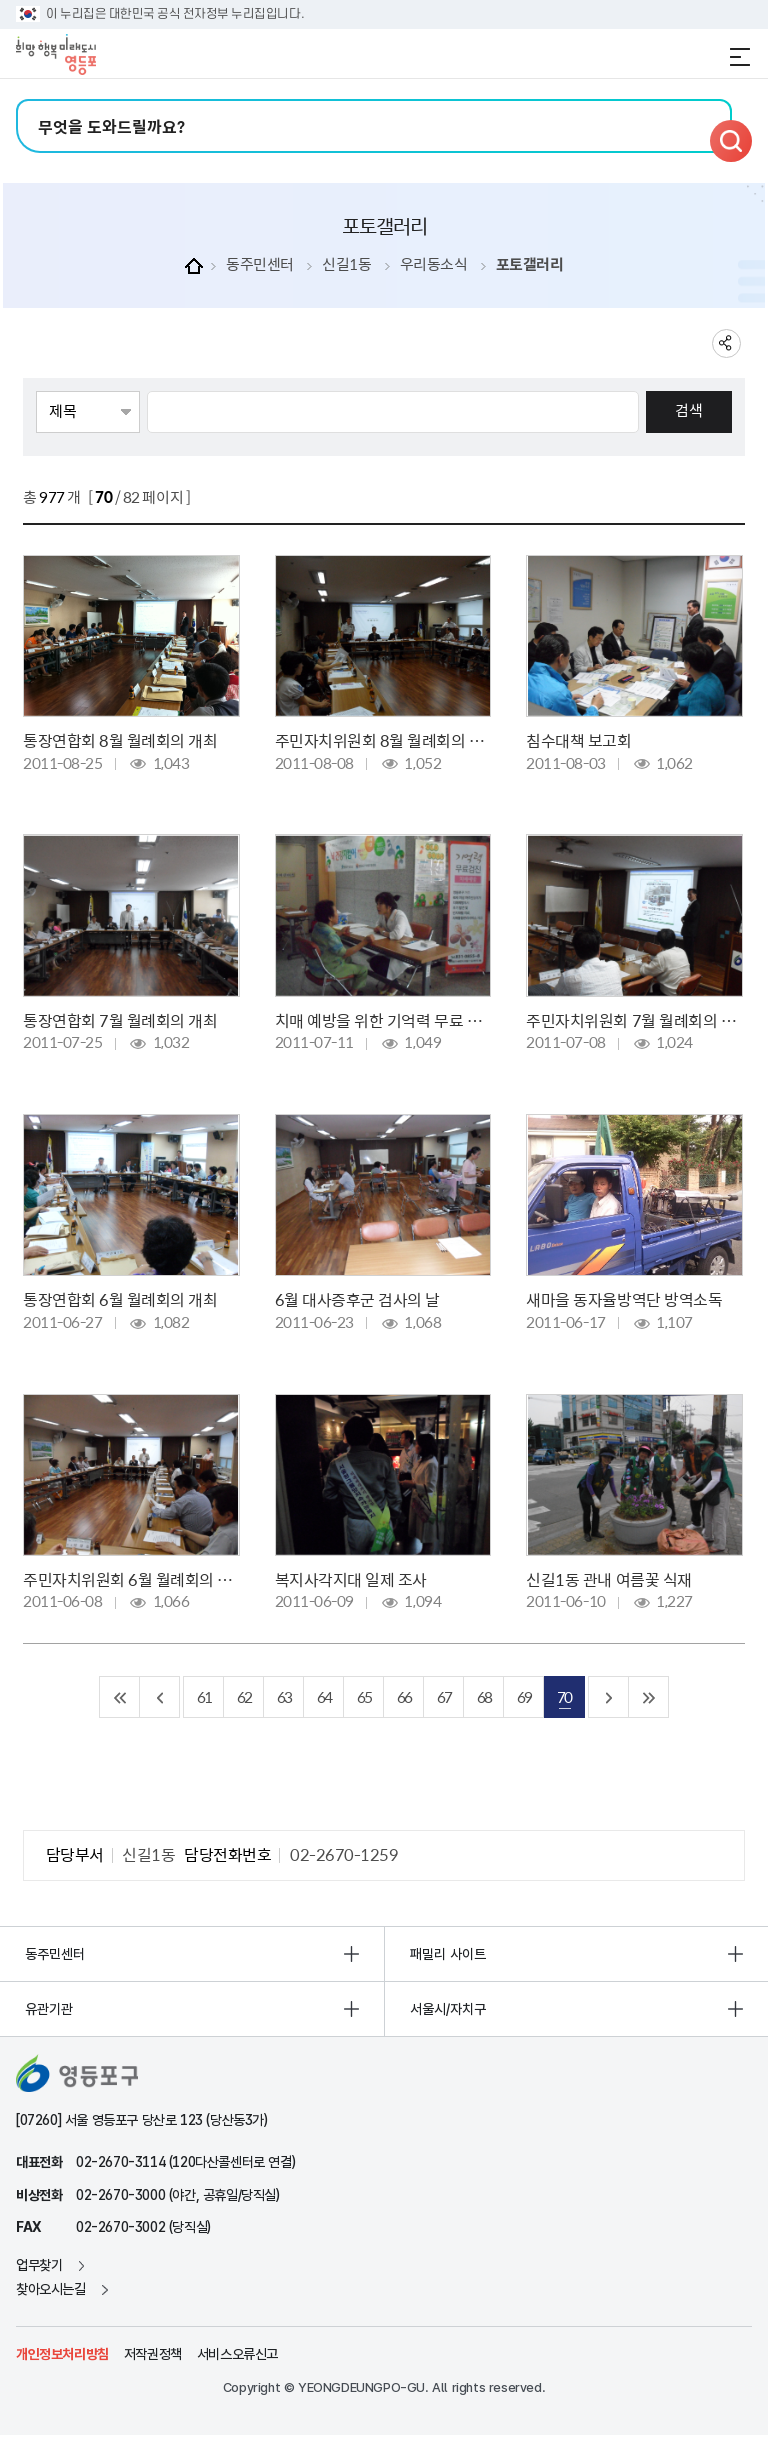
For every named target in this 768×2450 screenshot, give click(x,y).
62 (244, 1696)
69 (524, 1696)
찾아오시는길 (51, 2289)
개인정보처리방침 (62, 2354)
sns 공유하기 (726, 343)
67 (444, 1696)
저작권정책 (153, 2354)
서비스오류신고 (237, 2354)
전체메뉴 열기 (740, 57)
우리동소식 (434, 264)
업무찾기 (39, 2265)
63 (284, 1696)
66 (404, 1696)
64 (324, 1696)
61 (204, 1696)
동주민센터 (260, 264)
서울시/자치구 (448, 2009)
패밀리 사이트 (448, 1954)
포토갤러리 (530, 264)
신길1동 (346, 264)
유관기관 (49, 2009)
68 (484, 1696)
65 (364, 1696)
